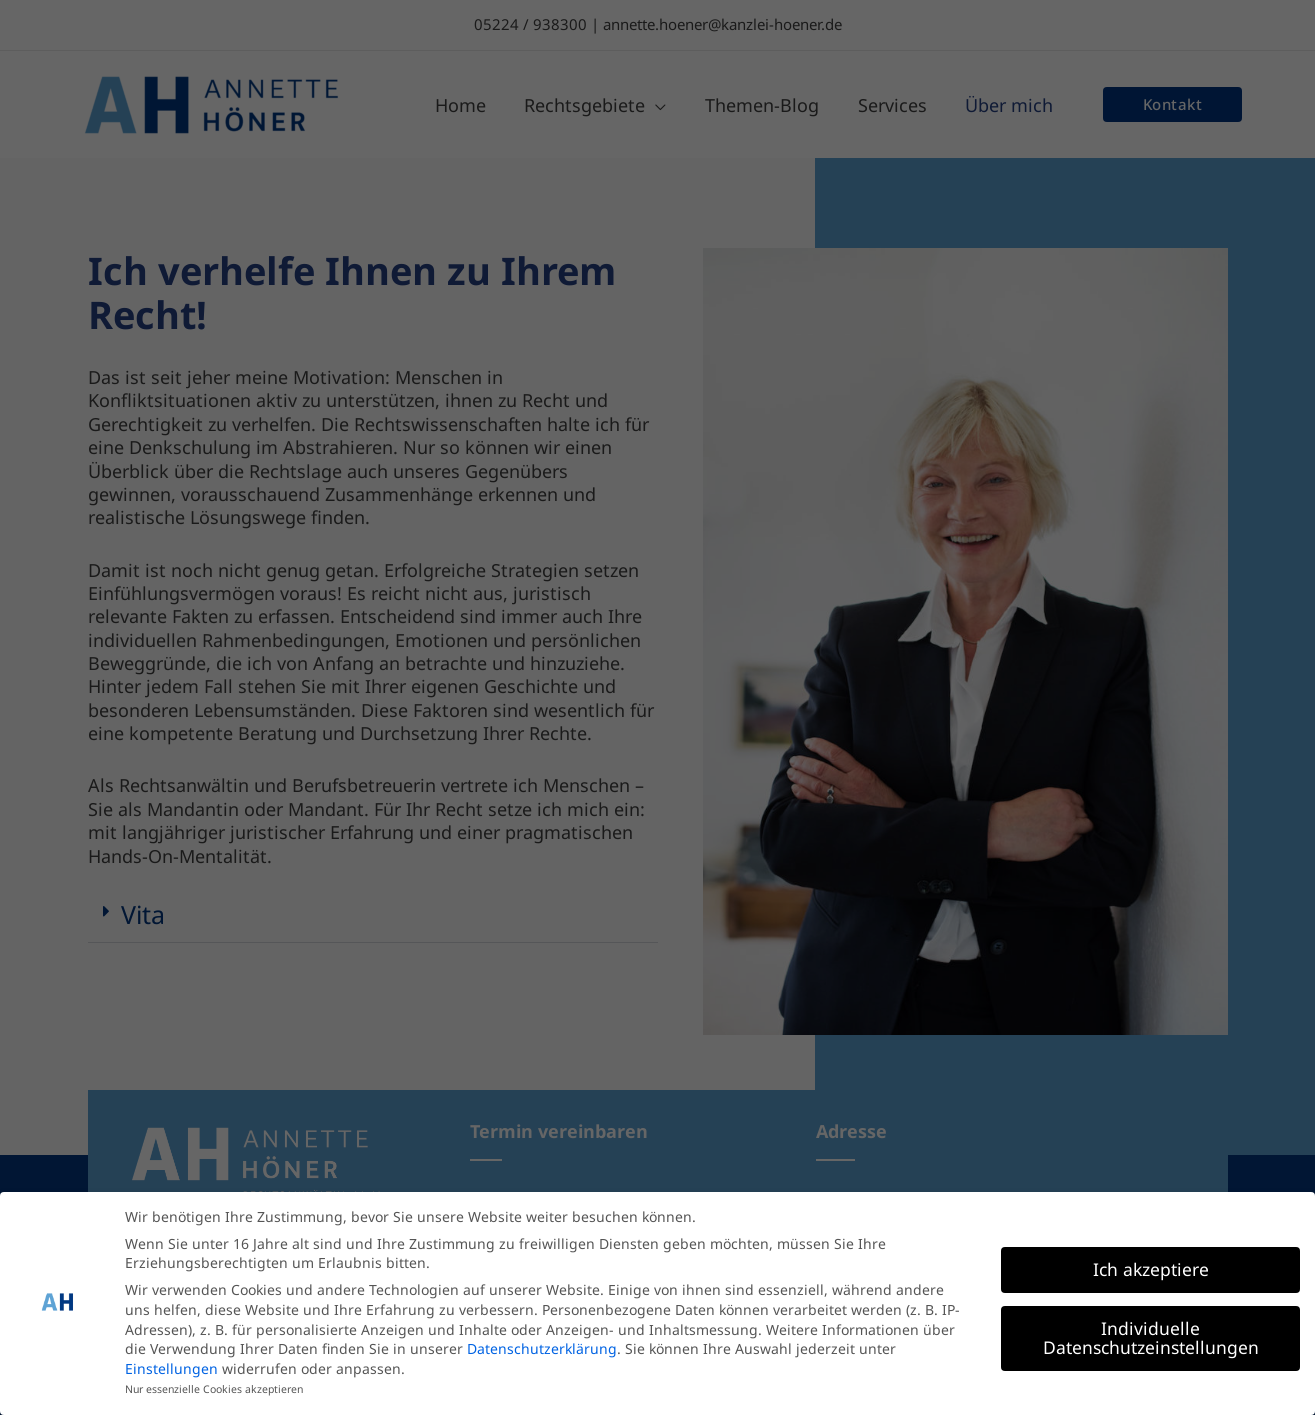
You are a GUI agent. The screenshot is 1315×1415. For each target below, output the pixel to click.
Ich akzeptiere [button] (1151, 1264)
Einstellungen (171, 1363)
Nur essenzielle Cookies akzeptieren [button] (214, 1385)
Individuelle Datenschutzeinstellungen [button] (1151, 1333)
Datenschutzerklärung (542, 1344)
